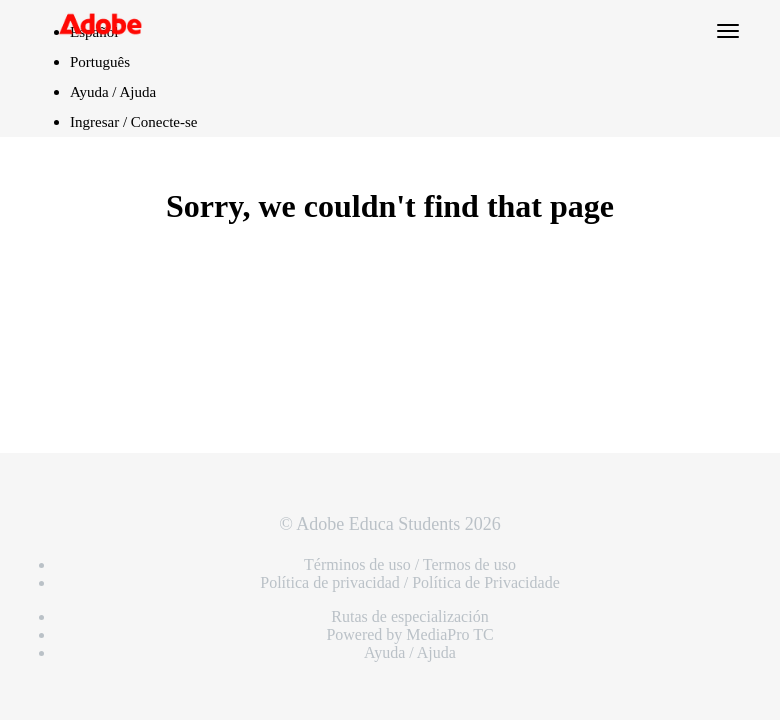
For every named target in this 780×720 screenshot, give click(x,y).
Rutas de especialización (409, 616)
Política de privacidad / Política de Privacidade (409, 582)
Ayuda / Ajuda (113, 92)
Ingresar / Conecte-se (133, 122)
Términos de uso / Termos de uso (410, 564)
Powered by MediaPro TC (409, 634)
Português (100, 62)
